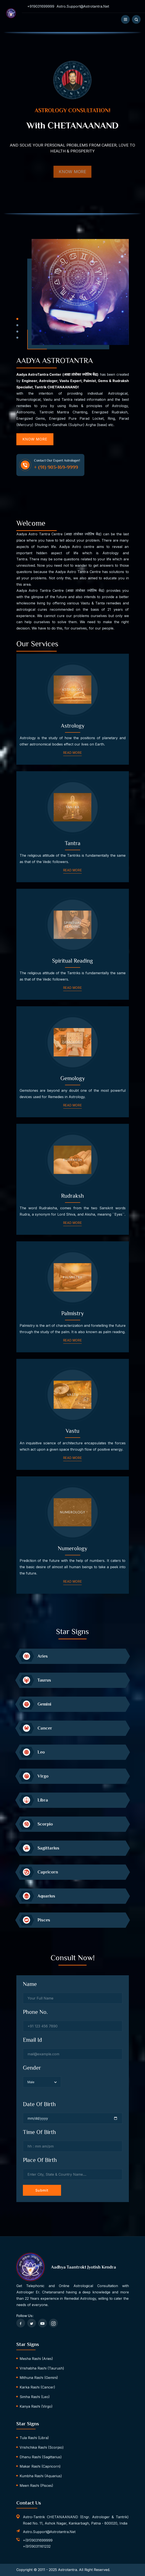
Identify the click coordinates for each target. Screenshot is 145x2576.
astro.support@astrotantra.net (49, 2532)
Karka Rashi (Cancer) (37, 2387)
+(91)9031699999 (38, 2540)
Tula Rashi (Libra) (34, 2438)
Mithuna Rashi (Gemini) (39, 2377)
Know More (34, 439)
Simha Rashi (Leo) (35, 2397)
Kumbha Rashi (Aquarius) (41, 2476)
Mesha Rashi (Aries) (36, 2358)
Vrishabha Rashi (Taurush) (42, 2368)
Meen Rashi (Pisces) (36, 2485)
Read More (72, 752)
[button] (17, 319)
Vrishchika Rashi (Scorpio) (42, 2447)
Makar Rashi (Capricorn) (40, 2466)
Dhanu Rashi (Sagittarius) (41, 2457)
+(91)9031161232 (37, 2546)
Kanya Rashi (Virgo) (36, 2406)
